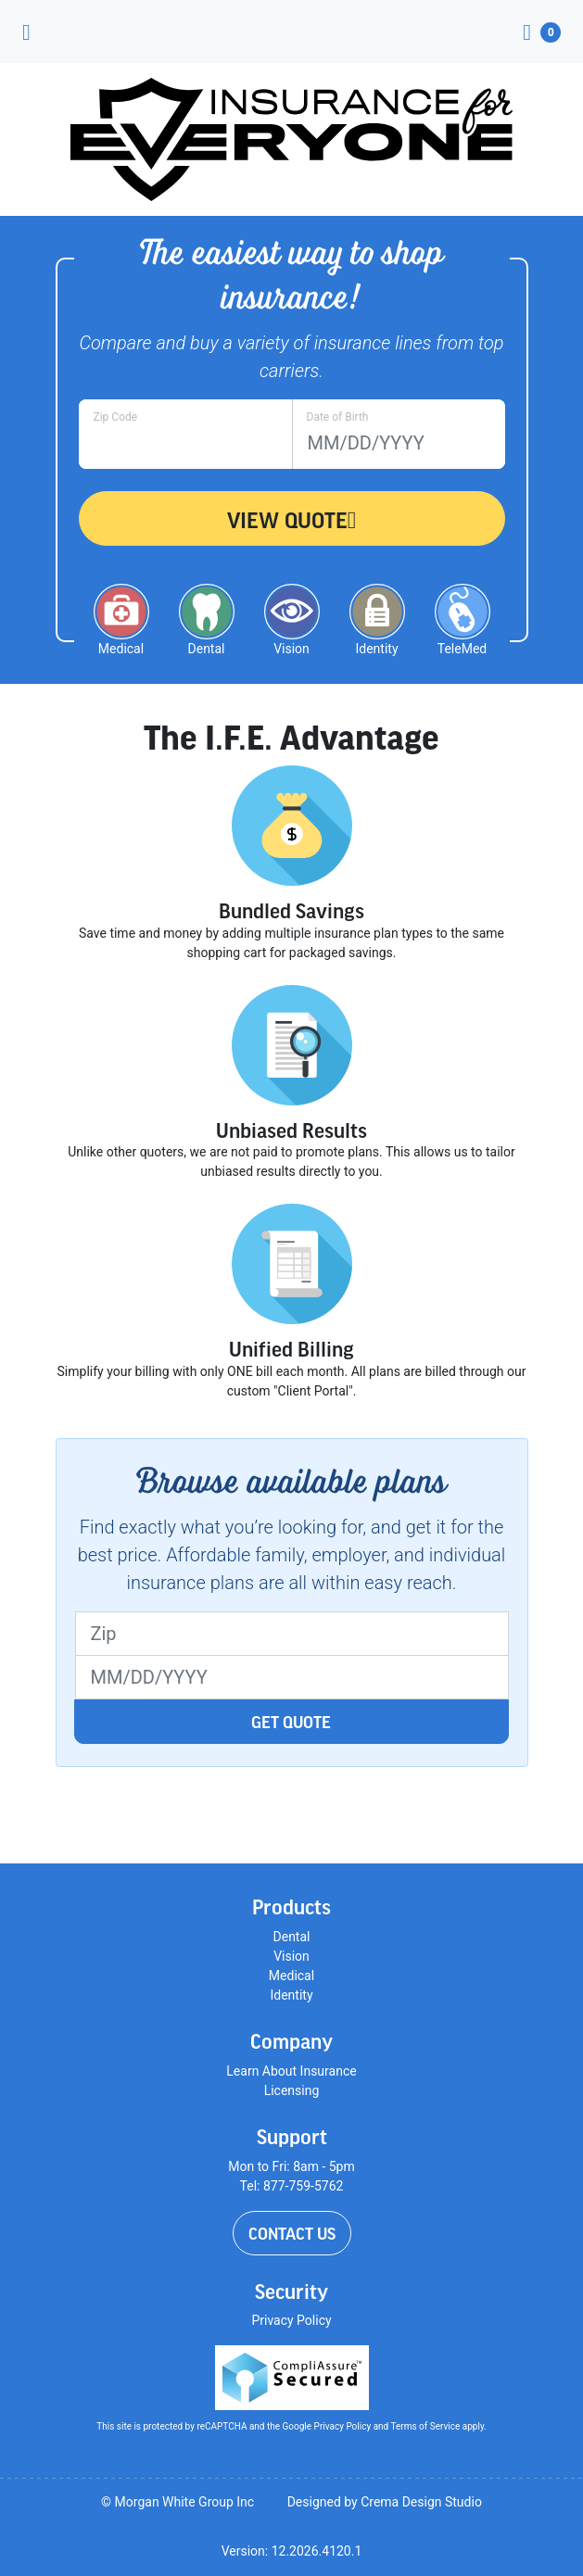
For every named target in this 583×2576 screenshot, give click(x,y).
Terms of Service (426, 2426)
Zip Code (116, 416)
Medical (291, 1975)
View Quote (292, 520)
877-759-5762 (303, 2185)
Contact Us (292, 2233)
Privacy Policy (291, 2320)
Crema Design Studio (421, 2501)
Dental (292, 1936)
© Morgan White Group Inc (177, 2501)
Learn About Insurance (291, 2071)
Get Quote (291, 1721)
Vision (291, 1956)
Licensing (292, 2090)
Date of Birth (338, 416)
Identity (291, 1995)
